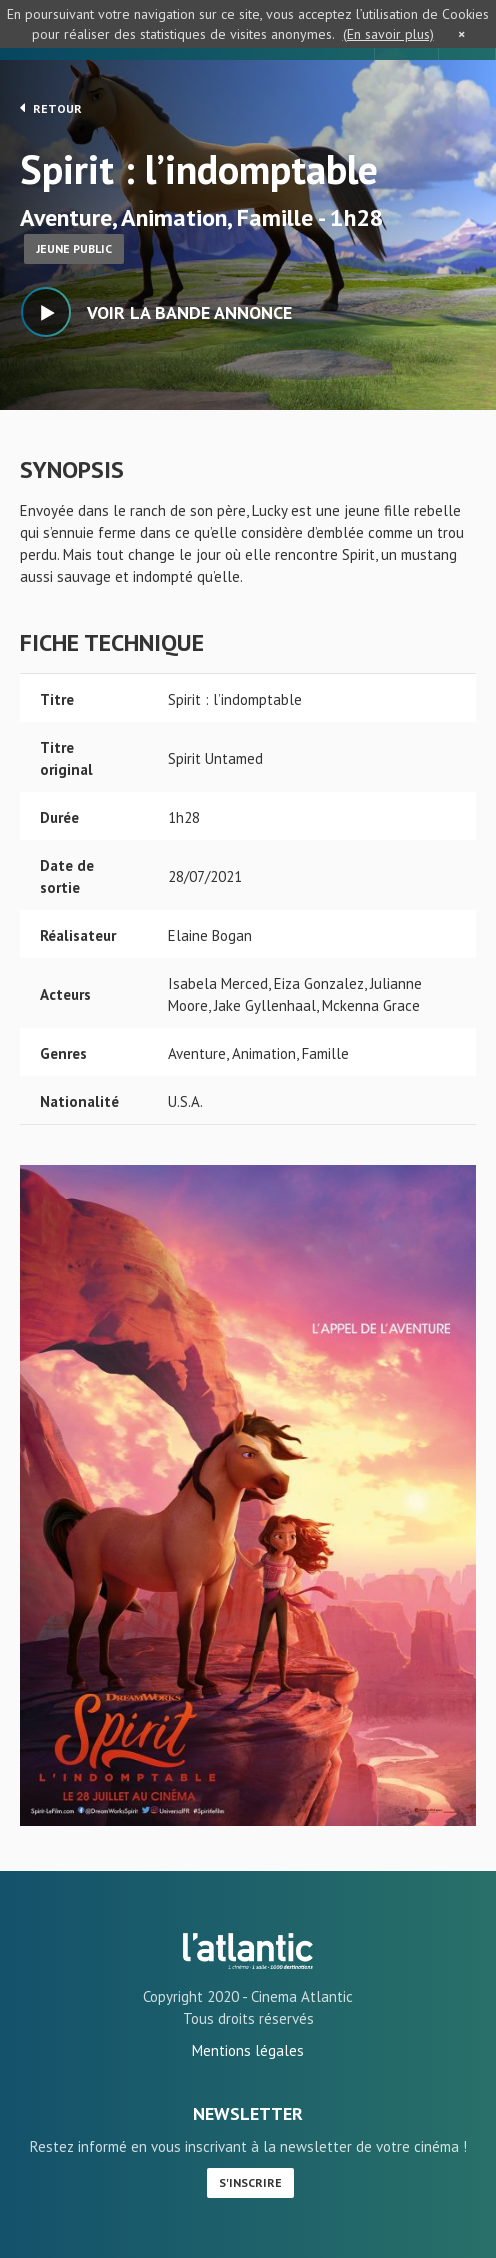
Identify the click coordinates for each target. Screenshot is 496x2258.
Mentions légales (248, 2050)
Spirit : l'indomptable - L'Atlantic (248, 1951)
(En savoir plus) (388, 34)
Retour (51, 108)
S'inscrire (250, 2182)
